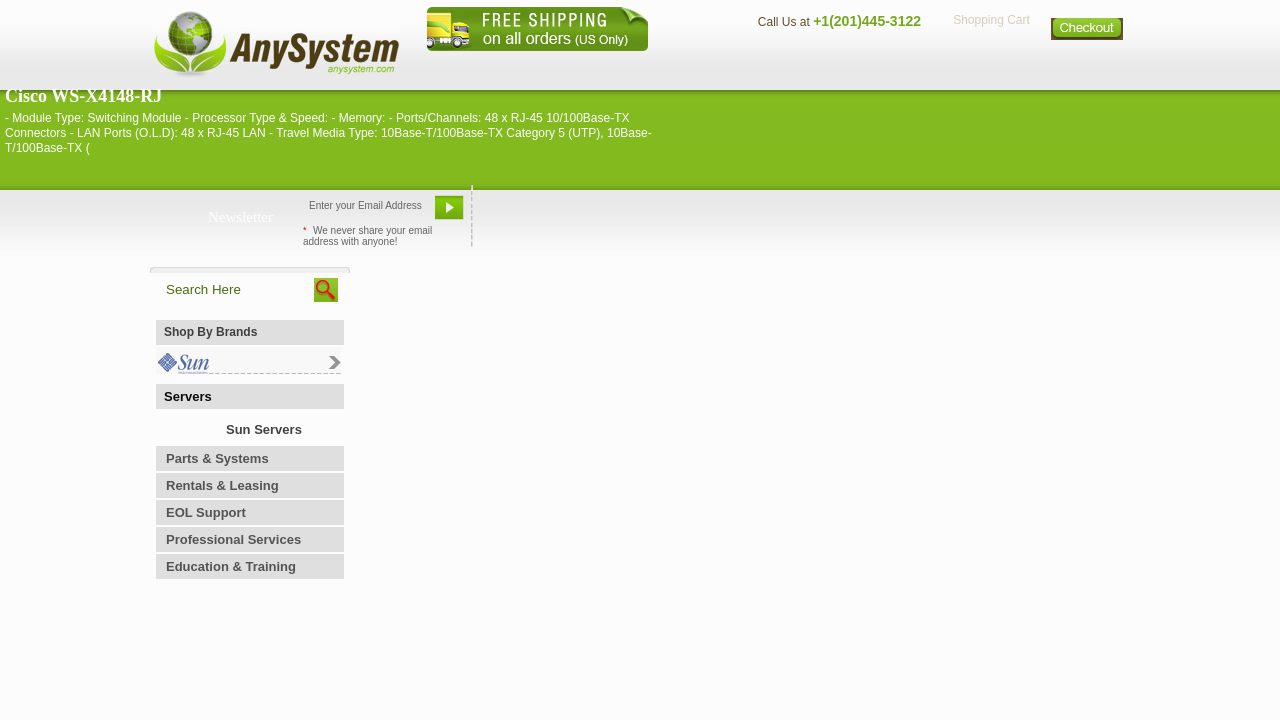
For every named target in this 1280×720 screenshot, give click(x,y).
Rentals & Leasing (222, 485)
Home (613, 65)
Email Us (520, 215)
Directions (884, 65)
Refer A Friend (628, 215)
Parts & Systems (217, 458)
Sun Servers (264, 429)
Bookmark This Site (760, 215)
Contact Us (787, 65)
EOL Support (206, 512)
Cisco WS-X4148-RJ (83, 96)
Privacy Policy (990, 65)
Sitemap (1088, 65)
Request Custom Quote (1031, 215)
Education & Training (231, 566)
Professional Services (233, 539)
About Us (695, 65)
